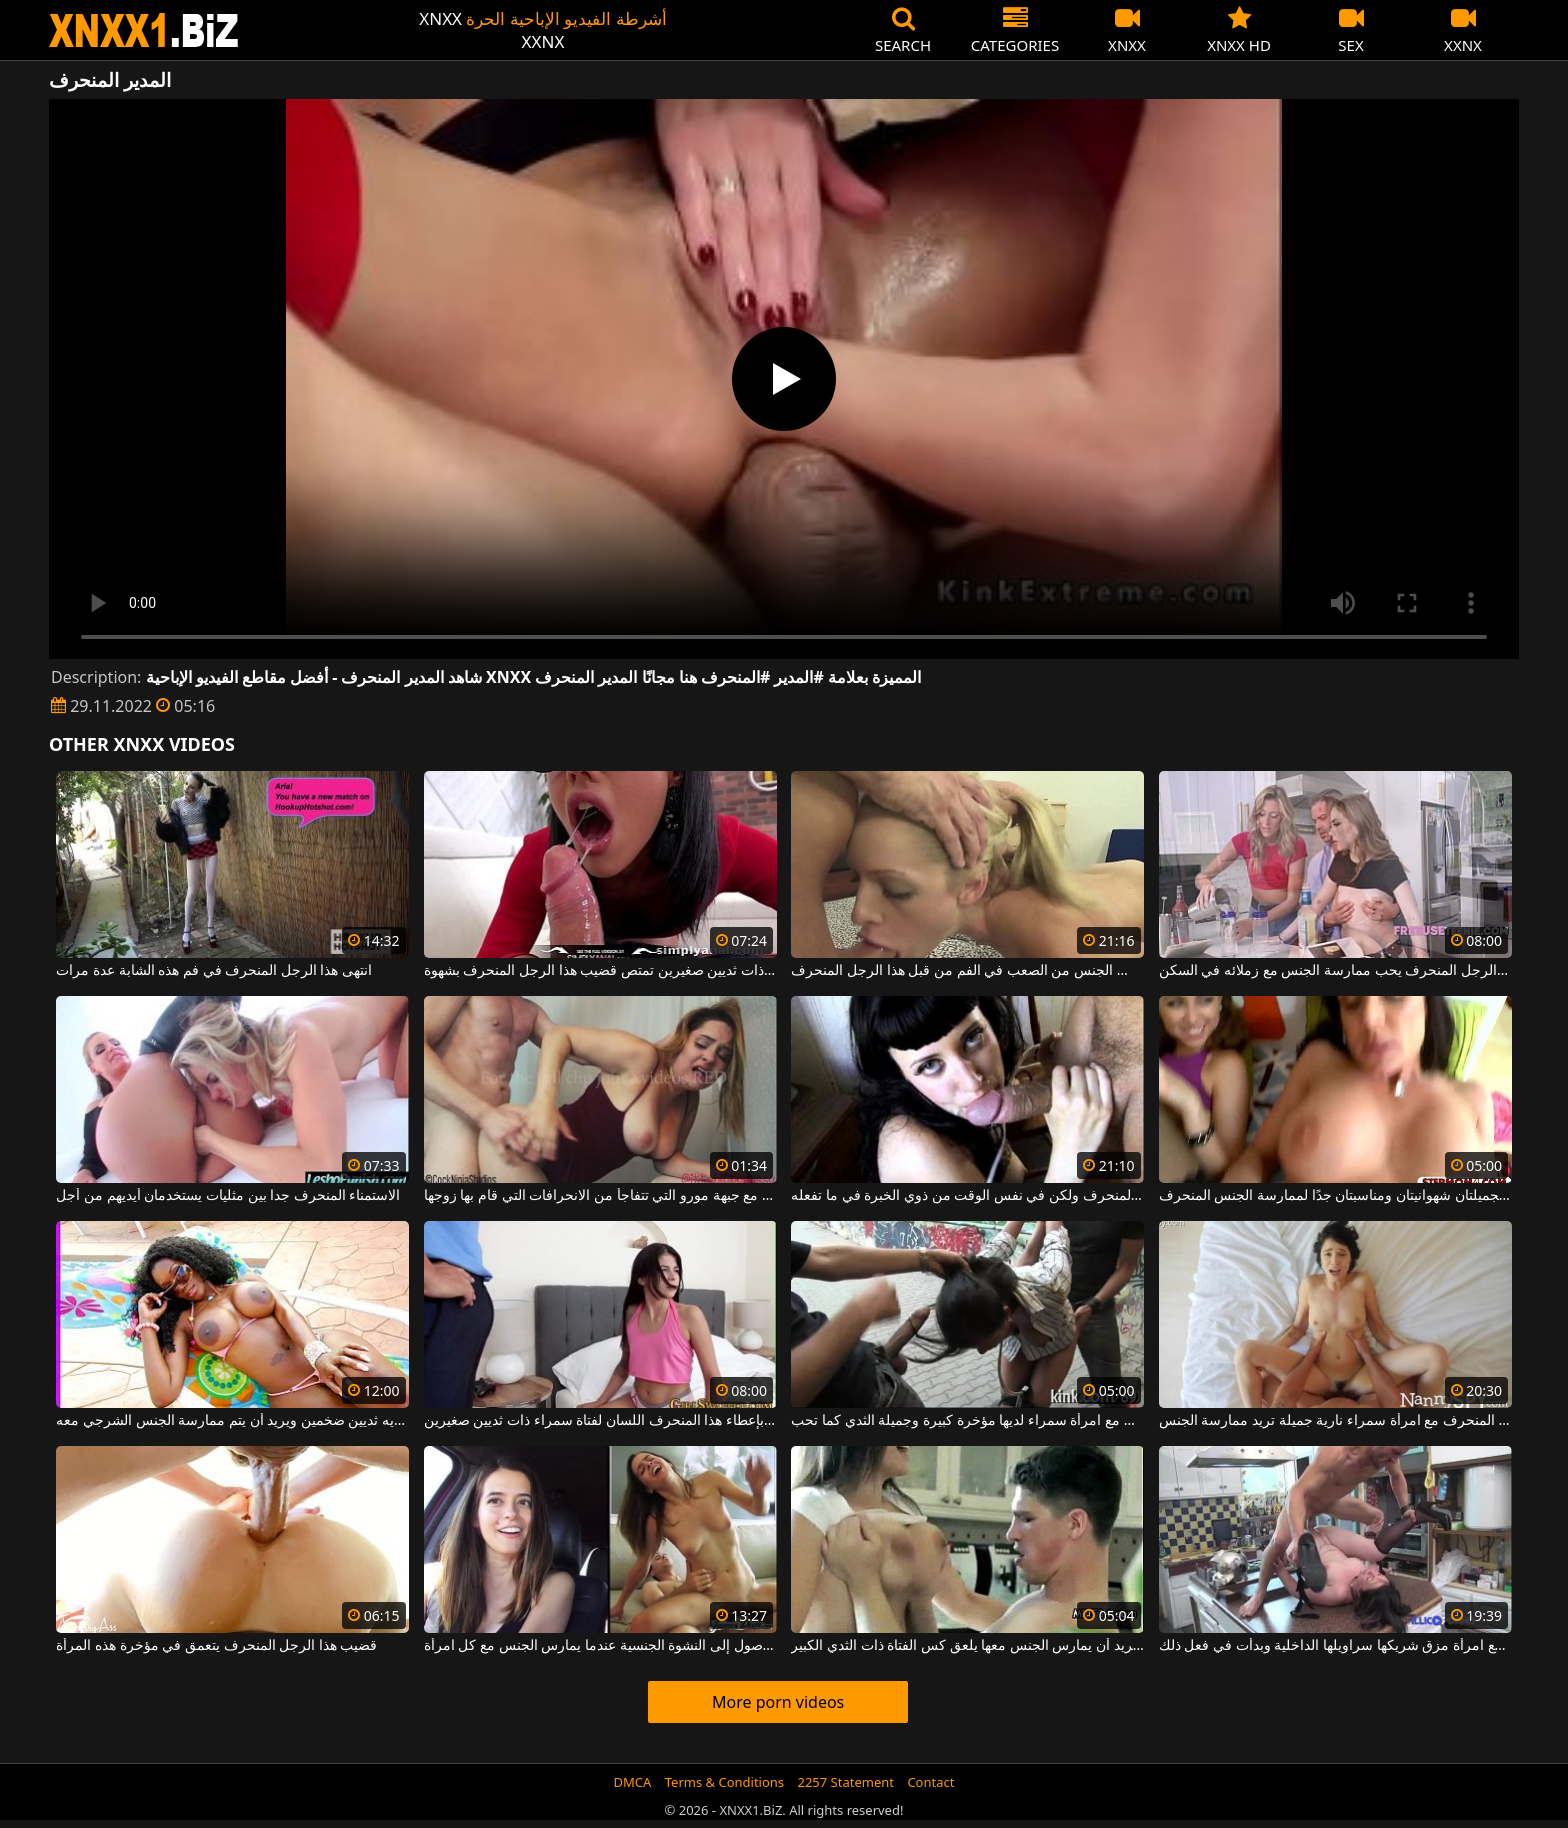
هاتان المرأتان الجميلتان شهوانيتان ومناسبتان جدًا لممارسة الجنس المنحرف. (1335, 1196)
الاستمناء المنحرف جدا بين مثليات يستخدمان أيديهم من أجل (228, 1196)
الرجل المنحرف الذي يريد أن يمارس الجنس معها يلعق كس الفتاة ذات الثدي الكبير (967, 1646)
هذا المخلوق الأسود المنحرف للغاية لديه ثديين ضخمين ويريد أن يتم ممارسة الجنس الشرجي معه (232, 1421)
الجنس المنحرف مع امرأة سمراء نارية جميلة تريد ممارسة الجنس (1335, 1421)
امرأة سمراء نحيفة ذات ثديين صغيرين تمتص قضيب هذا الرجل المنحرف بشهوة (600, 971)
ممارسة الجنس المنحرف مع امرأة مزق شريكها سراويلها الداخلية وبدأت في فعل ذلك (1335, 1646)
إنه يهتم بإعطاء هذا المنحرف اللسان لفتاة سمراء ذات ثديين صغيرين (600, 1421)
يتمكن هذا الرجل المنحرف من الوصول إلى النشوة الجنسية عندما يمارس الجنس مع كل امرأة (600, 1646)
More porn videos (778, 1702)
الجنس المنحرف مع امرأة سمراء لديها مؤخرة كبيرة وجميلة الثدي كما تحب (967, 1421)
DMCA (633, 1782)
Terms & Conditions (724, 1782)
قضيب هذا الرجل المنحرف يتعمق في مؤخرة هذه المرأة (216, 1646)
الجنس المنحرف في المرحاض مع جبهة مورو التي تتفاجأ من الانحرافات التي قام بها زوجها (600, 1196)
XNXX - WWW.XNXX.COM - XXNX (144, 30)
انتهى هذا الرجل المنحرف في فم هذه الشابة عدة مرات (214, 971)
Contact (930, 1782)
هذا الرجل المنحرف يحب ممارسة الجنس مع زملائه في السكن (1335, 971)
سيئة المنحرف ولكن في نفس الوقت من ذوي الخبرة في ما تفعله (967, 1196)
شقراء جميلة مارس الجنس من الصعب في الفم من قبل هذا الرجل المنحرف (967, 971)
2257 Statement (845, 1782)
